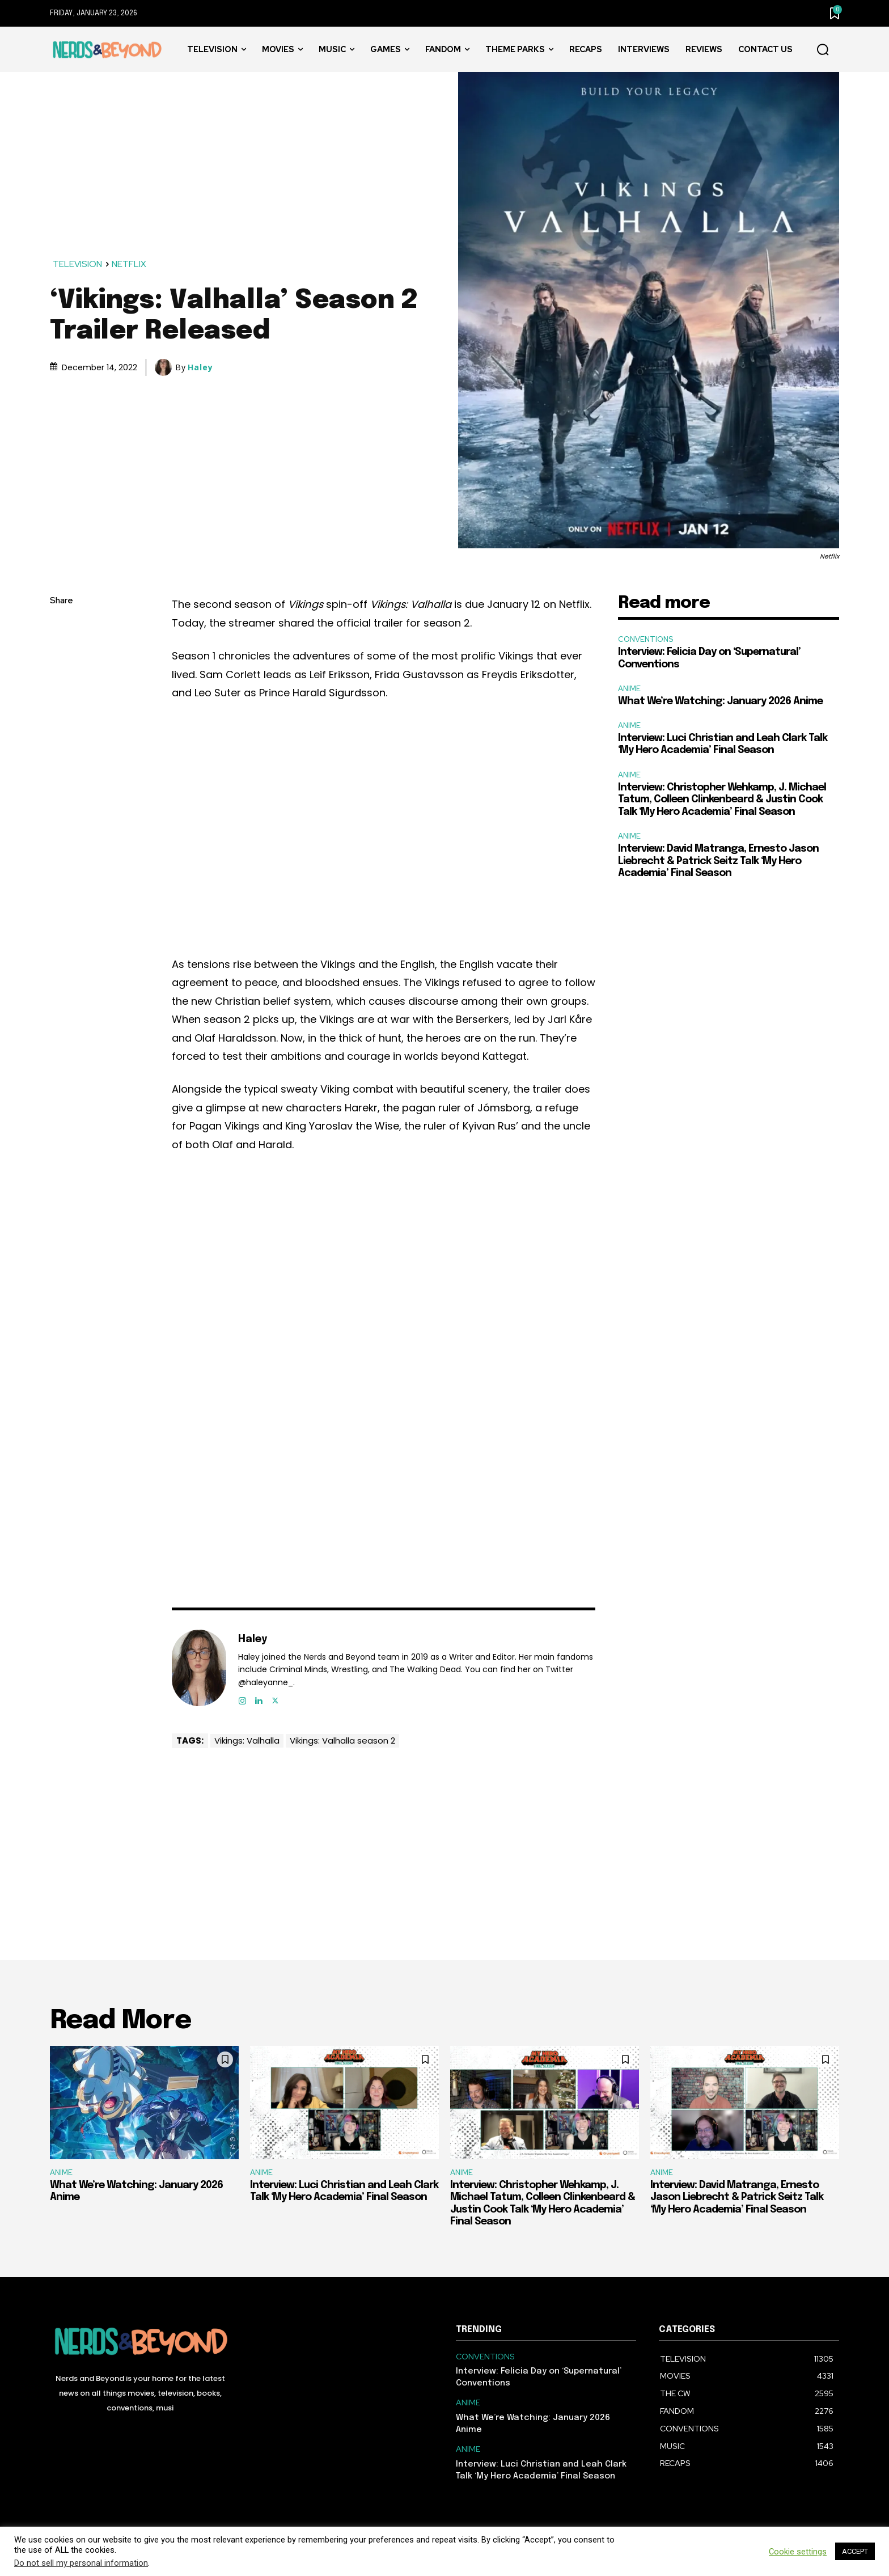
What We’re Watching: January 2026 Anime (720, 701)
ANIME (629, 688)
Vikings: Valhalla (247, 1740)
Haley (200, 367)
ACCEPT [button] (855, 2551)
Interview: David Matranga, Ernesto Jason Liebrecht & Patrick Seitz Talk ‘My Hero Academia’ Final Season (718, 861)
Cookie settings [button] (798, 2552)
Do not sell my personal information (81, 2563)
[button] (822, 49)
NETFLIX (129, 264)
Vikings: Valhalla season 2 (342, 1740)
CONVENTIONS (645, 639)
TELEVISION (78, 264)
